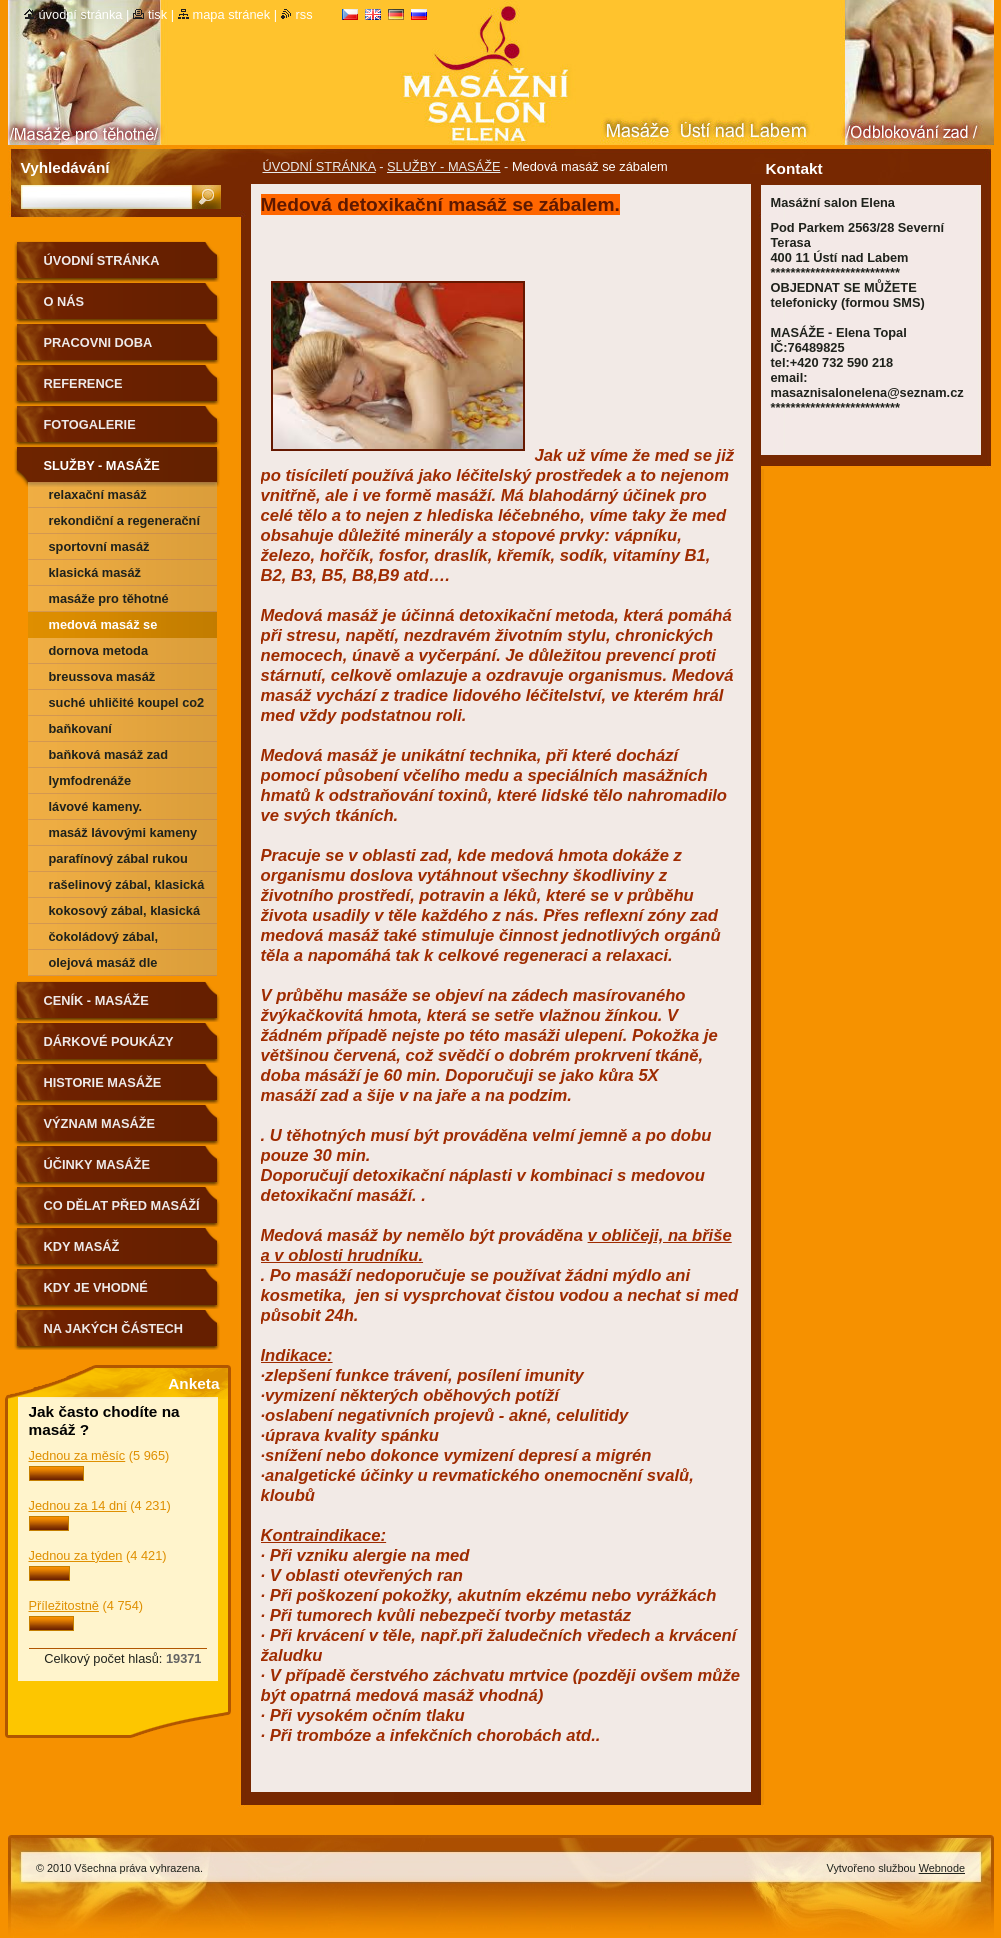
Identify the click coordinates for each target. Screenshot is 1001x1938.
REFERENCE (83, 383)
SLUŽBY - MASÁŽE (444, 166)
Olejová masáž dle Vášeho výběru (103, 965)
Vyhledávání (65, 167)
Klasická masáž (95, 572)
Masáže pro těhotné (109, 598)
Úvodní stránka (81, 14)
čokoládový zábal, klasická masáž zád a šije (125, 939)
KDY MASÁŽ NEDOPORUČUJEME (107, 1253)
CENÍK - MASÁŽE (96, 1000)
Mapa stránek (232, 14)
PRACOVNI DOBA (98, 342)
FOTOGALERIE (90, 424)
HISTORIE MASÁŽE (103, 1082)
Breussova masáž (102, 676)
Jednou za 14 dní (78, 1505)
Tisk (157, 14)
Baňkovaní (80, 728)
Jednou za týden (76, 1555)
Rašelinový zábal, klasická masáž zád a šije (127, 887)
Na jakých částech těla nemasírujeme (114, 1335)
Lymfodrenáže (90, 780)
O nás (64, 301)
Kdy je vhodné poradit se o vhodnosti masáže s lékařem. (117, 1294)
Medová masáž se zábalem (103, 627)
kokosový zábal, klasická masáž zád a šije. (125, 913)
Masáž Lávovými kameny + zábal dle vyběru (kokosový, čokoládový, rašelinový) (123, 835)
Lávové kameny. (96, 806)
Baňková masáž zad (109, 754)
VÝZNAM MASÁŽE (100, 1123)
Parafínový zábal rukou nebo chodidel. (118, 861)
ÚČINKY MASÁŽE (97, 1164)
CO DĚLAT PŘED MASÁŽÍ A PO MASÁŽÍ (122, 1212)
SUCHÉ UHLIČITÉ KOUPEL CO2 (127, 702)
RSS (304, 14)
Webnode (942, 1868)
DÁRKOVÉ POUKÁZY (109, 1041)
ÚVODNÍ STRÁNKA (319, 166)
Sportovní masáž (99, 546)
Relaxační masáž (98, 494)
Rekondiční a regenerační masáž (125, 523)
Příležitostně (64, 1605)
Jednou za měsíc (77, 1455)
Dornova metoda (99, 650)
